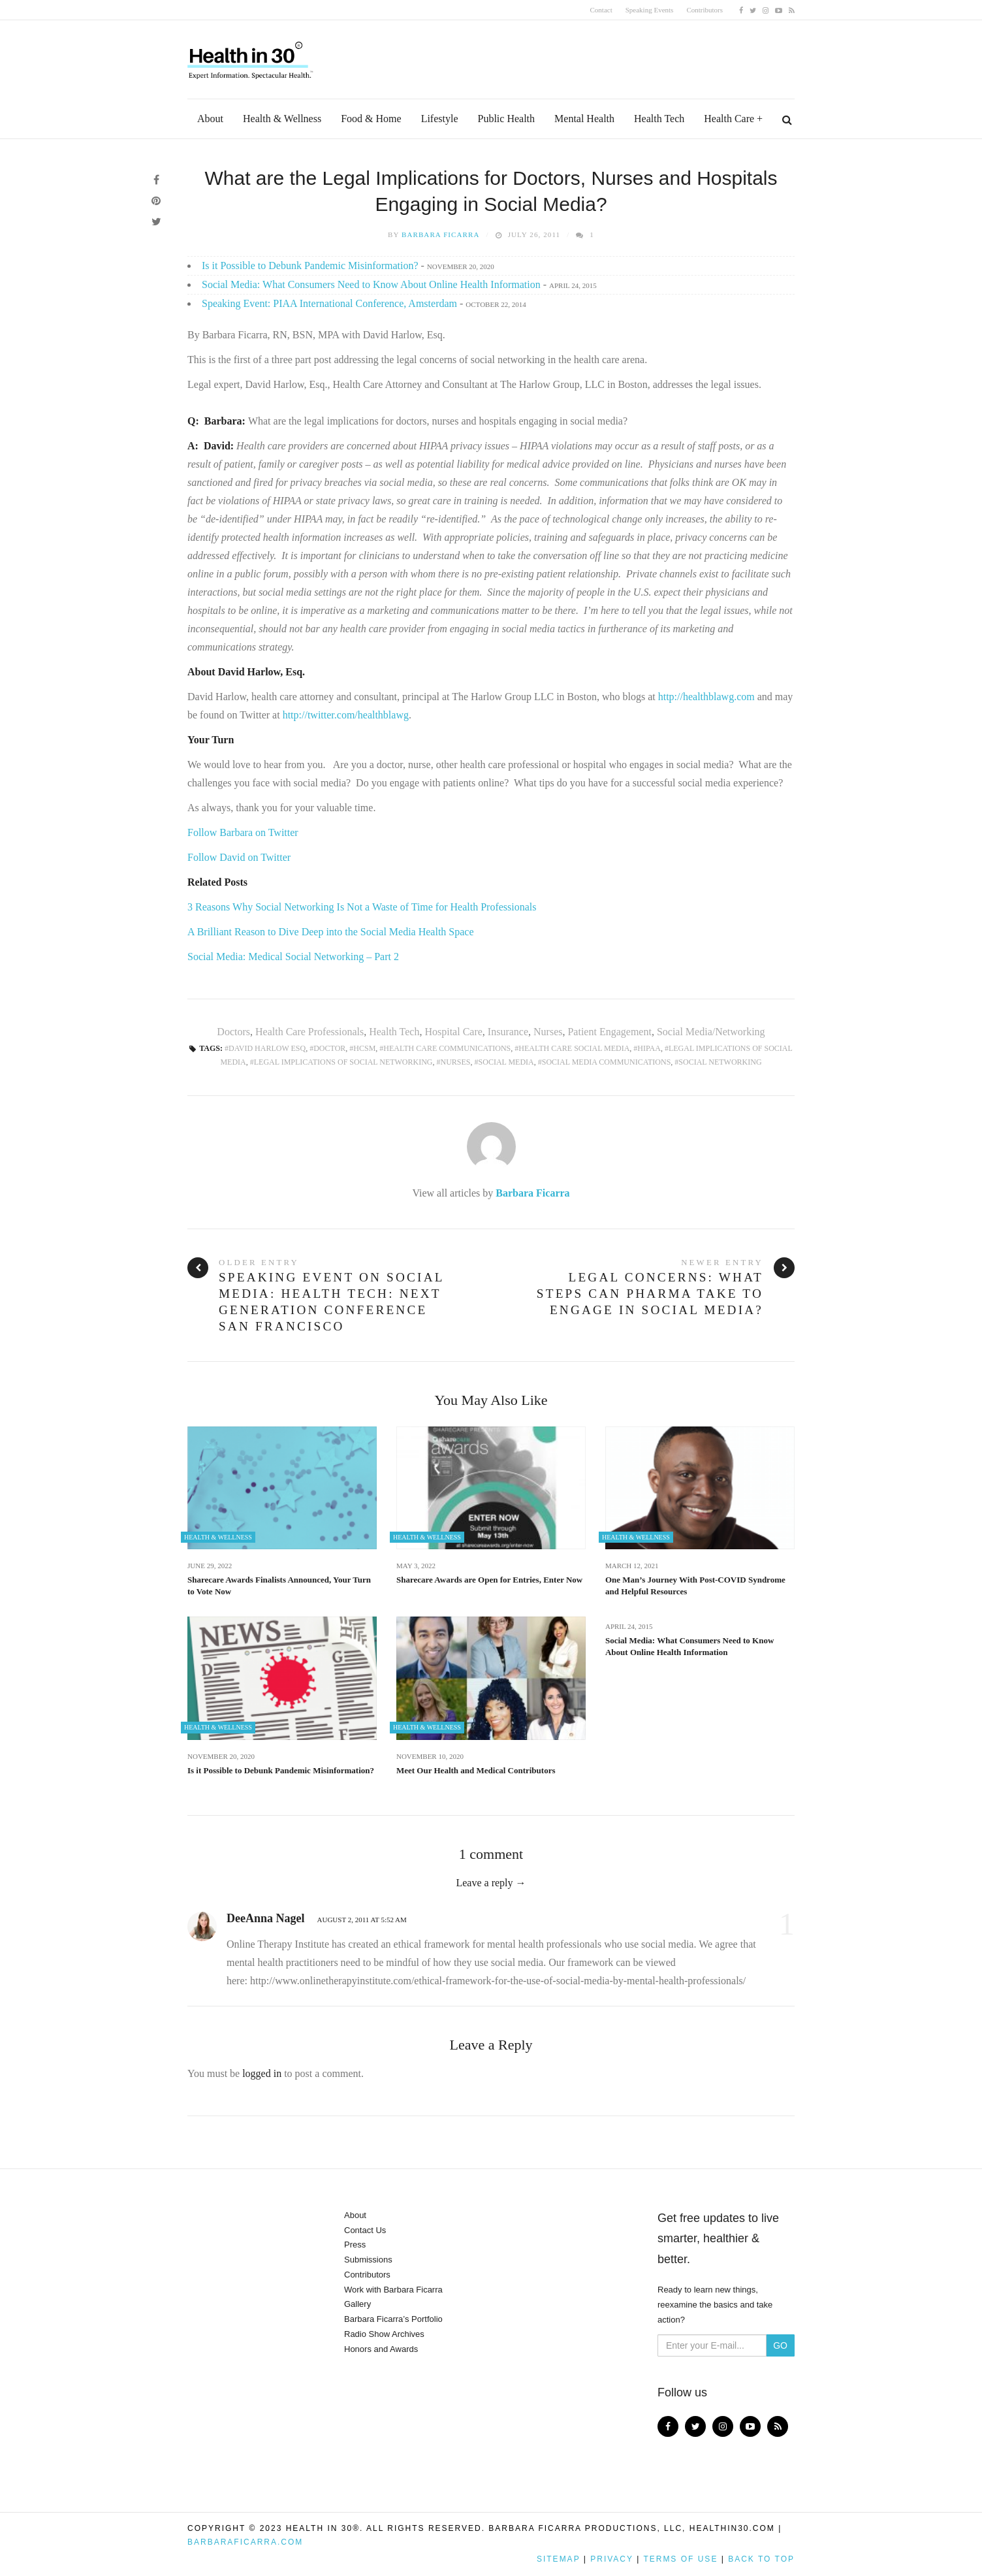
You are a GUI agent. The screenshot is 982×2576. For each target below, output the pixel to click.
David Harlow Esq (267, 1048)
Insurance (508, 1031)
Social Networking (719, 1062)
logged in (261, 2073)
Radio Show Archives (384, 2334)
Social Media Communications (606, 1062)
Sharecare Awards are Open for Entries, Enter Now (489, 1580)
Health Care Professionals (309, 1031)
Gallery (357, 2304)
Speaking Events (650, 10)
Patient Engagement (609, 1031)
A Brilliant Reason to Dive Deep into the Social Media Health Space (330, 931)
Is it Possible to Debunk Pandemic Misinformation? (310, 265)
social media (506, 1062)
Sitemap (558, 2559)
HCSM (364, 1048)
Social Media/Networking (711, 1031)
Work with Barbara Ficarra (393, 2289)
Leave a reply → (491, 1882)
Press (355, 2244)
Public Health (506, 118)
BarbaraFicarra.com (245, 2542)
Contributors (704, 10)
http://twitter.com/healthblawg (344, 714)
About (210, 118)
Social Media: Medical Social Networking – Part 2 (293, 956)
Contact (601, 10)
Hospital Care (453, 1031)
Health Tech (659, 118)
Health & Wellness (282, 118)
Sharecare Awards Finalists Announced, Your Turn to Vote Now (279, 1585)
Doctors (233, 1031)
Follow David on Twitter (239, 857)
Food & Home (371, 118)
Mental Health (584, 118)
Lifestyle (439, 118)
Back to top (761, 2559)
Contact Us (365, 2230)
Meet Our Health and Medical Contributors (476, 1770)
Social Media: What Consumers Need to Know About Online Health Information (371, 284)
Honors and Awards (381, 2349)
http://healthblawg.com (707, 696)
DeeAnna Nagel (266, 1918)
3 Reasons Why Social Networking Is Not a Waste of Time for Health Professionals (362, 906)
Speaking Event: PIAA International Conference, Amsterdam (329, 303)
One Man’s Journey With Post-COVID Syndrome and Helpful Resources (695, 1585)
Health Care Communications (447, 1048)
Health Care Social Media (573, 1048)
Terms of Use (680, 2559)
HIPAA (649, 1048)
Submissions (368, 2259)
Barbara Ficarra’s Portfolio (393, 2319)
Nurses (547, 1031)
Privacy (611, 2559)
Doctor (329, 1048)
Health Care (729, 118)
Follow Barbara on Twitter (242, 832)
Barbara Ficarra (441, 234)
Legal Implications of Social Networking (343, 1062)
